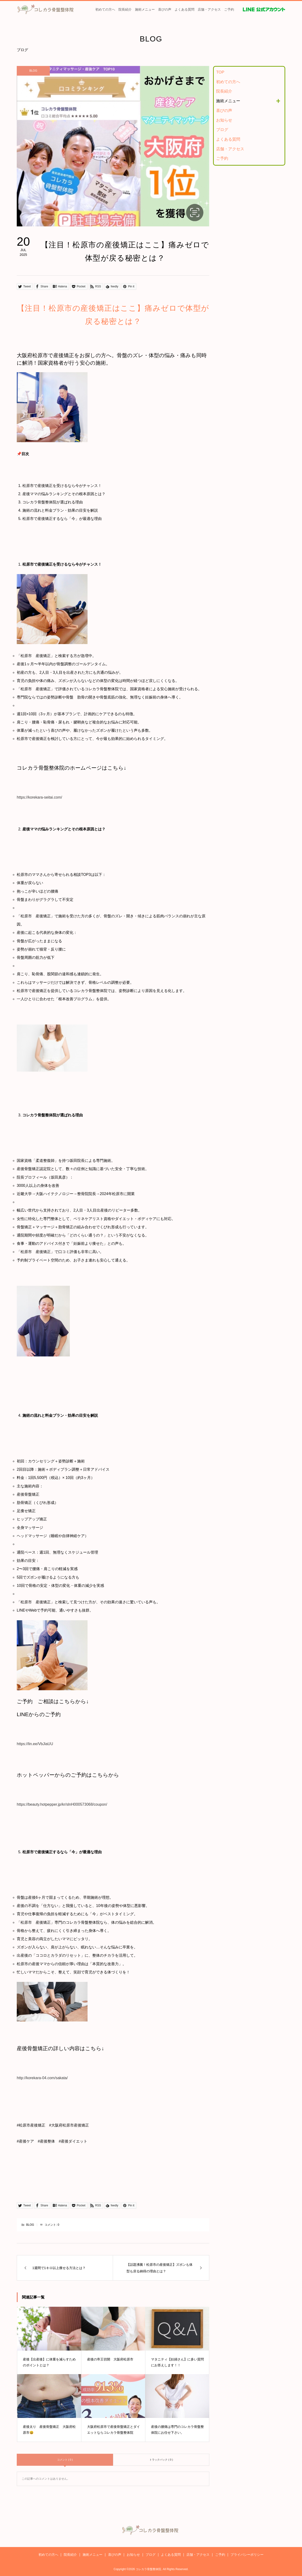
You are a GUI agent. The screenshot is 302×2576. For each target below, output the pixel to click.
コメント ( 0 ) (65, 2459)
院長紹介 (125, 9)
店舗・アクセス (209, 9)
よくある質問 (184, 9)
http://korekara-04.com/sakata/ (42, 2078)
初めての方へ (105, 9)
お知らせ (224, 120)
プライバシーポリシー (247, 2554)
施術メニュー (145, 9)
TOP (220, 72)
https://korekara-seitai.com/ (39, 797)
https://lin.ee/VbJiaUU (35, 1744)
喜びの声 (164, 9)
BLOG (33, 70)
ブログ (222, 129)
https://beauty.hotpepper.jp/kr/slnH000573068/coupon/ (62, 1804)
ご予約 (229, 9)
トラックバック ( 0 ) (161, 2459)
